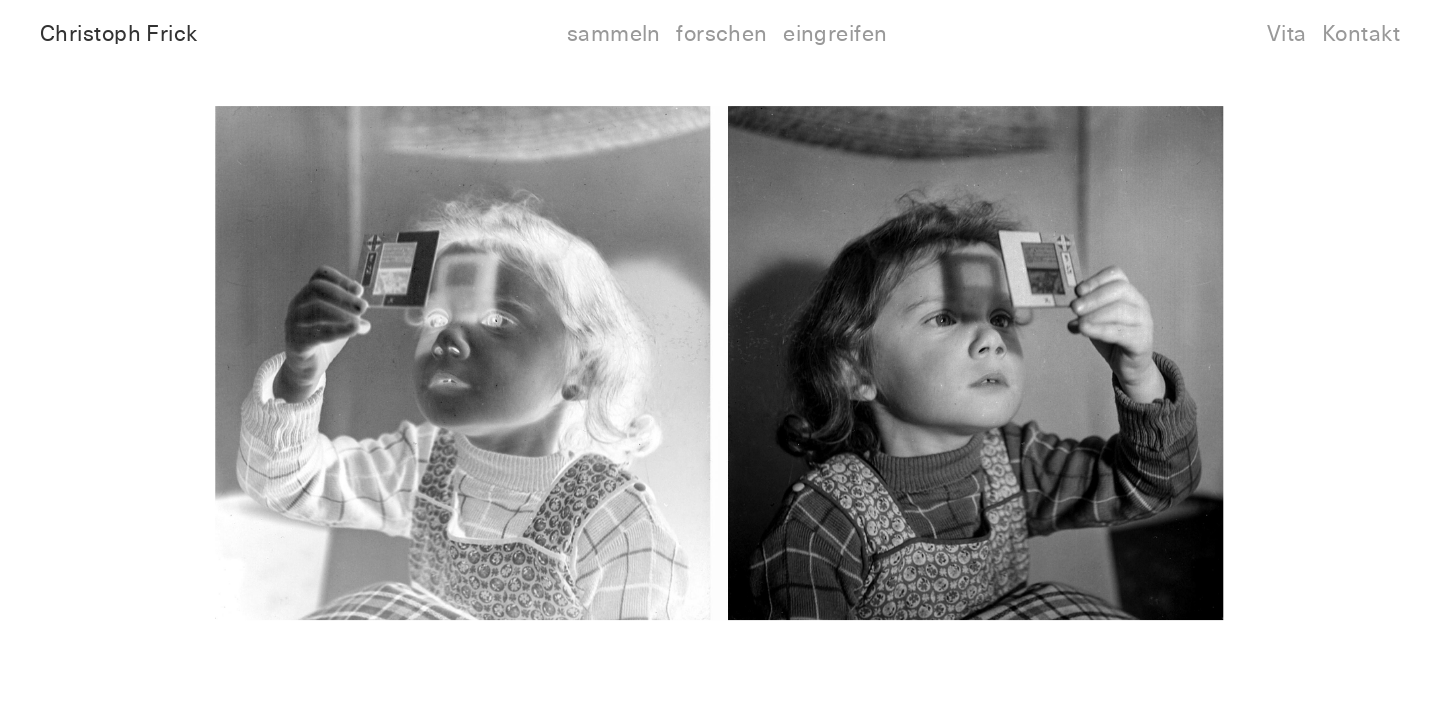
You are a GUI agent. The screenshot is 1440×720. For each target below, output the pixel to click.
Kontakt (1361, 35)
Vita (1287, 35)
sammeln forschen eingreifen (727, 35)
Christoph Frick (119, 35)
